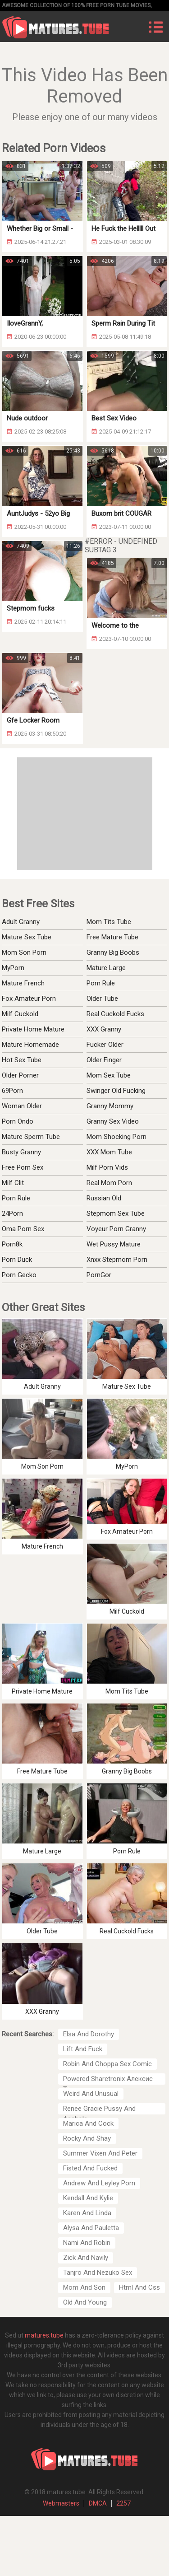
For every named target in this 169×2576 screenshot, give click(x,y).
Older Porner (20, 1075)
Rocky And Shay (87, 2138)
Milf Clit (13, 1183)
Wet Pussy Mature (114, 1244)
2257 (123, 2503)
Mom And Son (84, 2287)
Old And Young (85, 2302)
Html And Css (139, 2287)
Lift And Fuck (82, 2049)
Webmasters (61, 2503)
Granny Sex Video (113, 1121)
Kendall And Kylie (88, 2198)
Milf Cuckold (20, 1014)
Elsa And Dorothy (88, 2034)
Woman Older (22, 1106)
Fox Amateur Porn (29, 998)
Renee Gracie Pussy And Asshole (99, 2109)
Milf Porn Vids (107, 1167)
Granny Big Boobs (113, 952)
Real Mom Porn (109, 1183)
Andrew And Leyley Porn (99, 2183)
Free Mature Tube (112, 937)
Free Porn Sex (22, 1167)
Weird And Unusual (91, 2094)
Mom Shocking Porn (116, 1137)
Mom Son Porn (24, 952)
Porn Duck (17, 1259)
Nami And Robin (86, 2243)
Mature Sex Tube (26, 937)
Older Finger (104, 1060)
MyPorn (13, 968)
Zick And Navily (85, 2258)
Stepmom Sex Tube (116, 1213)
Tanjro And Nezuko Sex (97, 2272)
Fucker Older (105, 1045)
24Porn (12, 1213)
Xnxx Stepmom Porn (117, 1259)
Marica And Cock (88, 2123)
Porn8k (12, 1244)
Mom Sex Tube (109, 1075)
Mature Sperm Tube (31, 1137)
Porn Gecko (19, 1275)
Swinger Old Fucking (116, 1091)
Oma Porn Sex (23, 1229)
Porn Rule (101, 983)
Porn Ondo (17, 1121)
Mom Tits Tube (109, 922)
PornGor (99, 1275)
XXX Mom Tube (109, 1152)
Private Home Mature (33, 1029)
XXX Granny (104, 1029)
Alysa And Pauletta (91, 2228)
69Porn (12, 1091)
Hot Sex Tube (21, 1060)
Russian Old (104, 1198)
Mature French (23, 983)
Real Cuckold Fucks (115, 1014)
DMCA (98, 2503)
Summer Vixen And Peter (100, 2153)
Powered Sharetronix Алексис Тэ (108, 2080)
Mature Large (106, 968)
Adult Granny (21, 922)
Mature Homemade (30, 1045)
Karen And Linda (87, 2213)
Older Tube (102, 998)
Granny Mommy (110, 1106)
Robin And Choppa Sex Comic (107, 2064)
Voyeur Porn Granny (116, 1229)
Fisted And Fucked (90, 2168)
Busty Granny (21, 1152)
